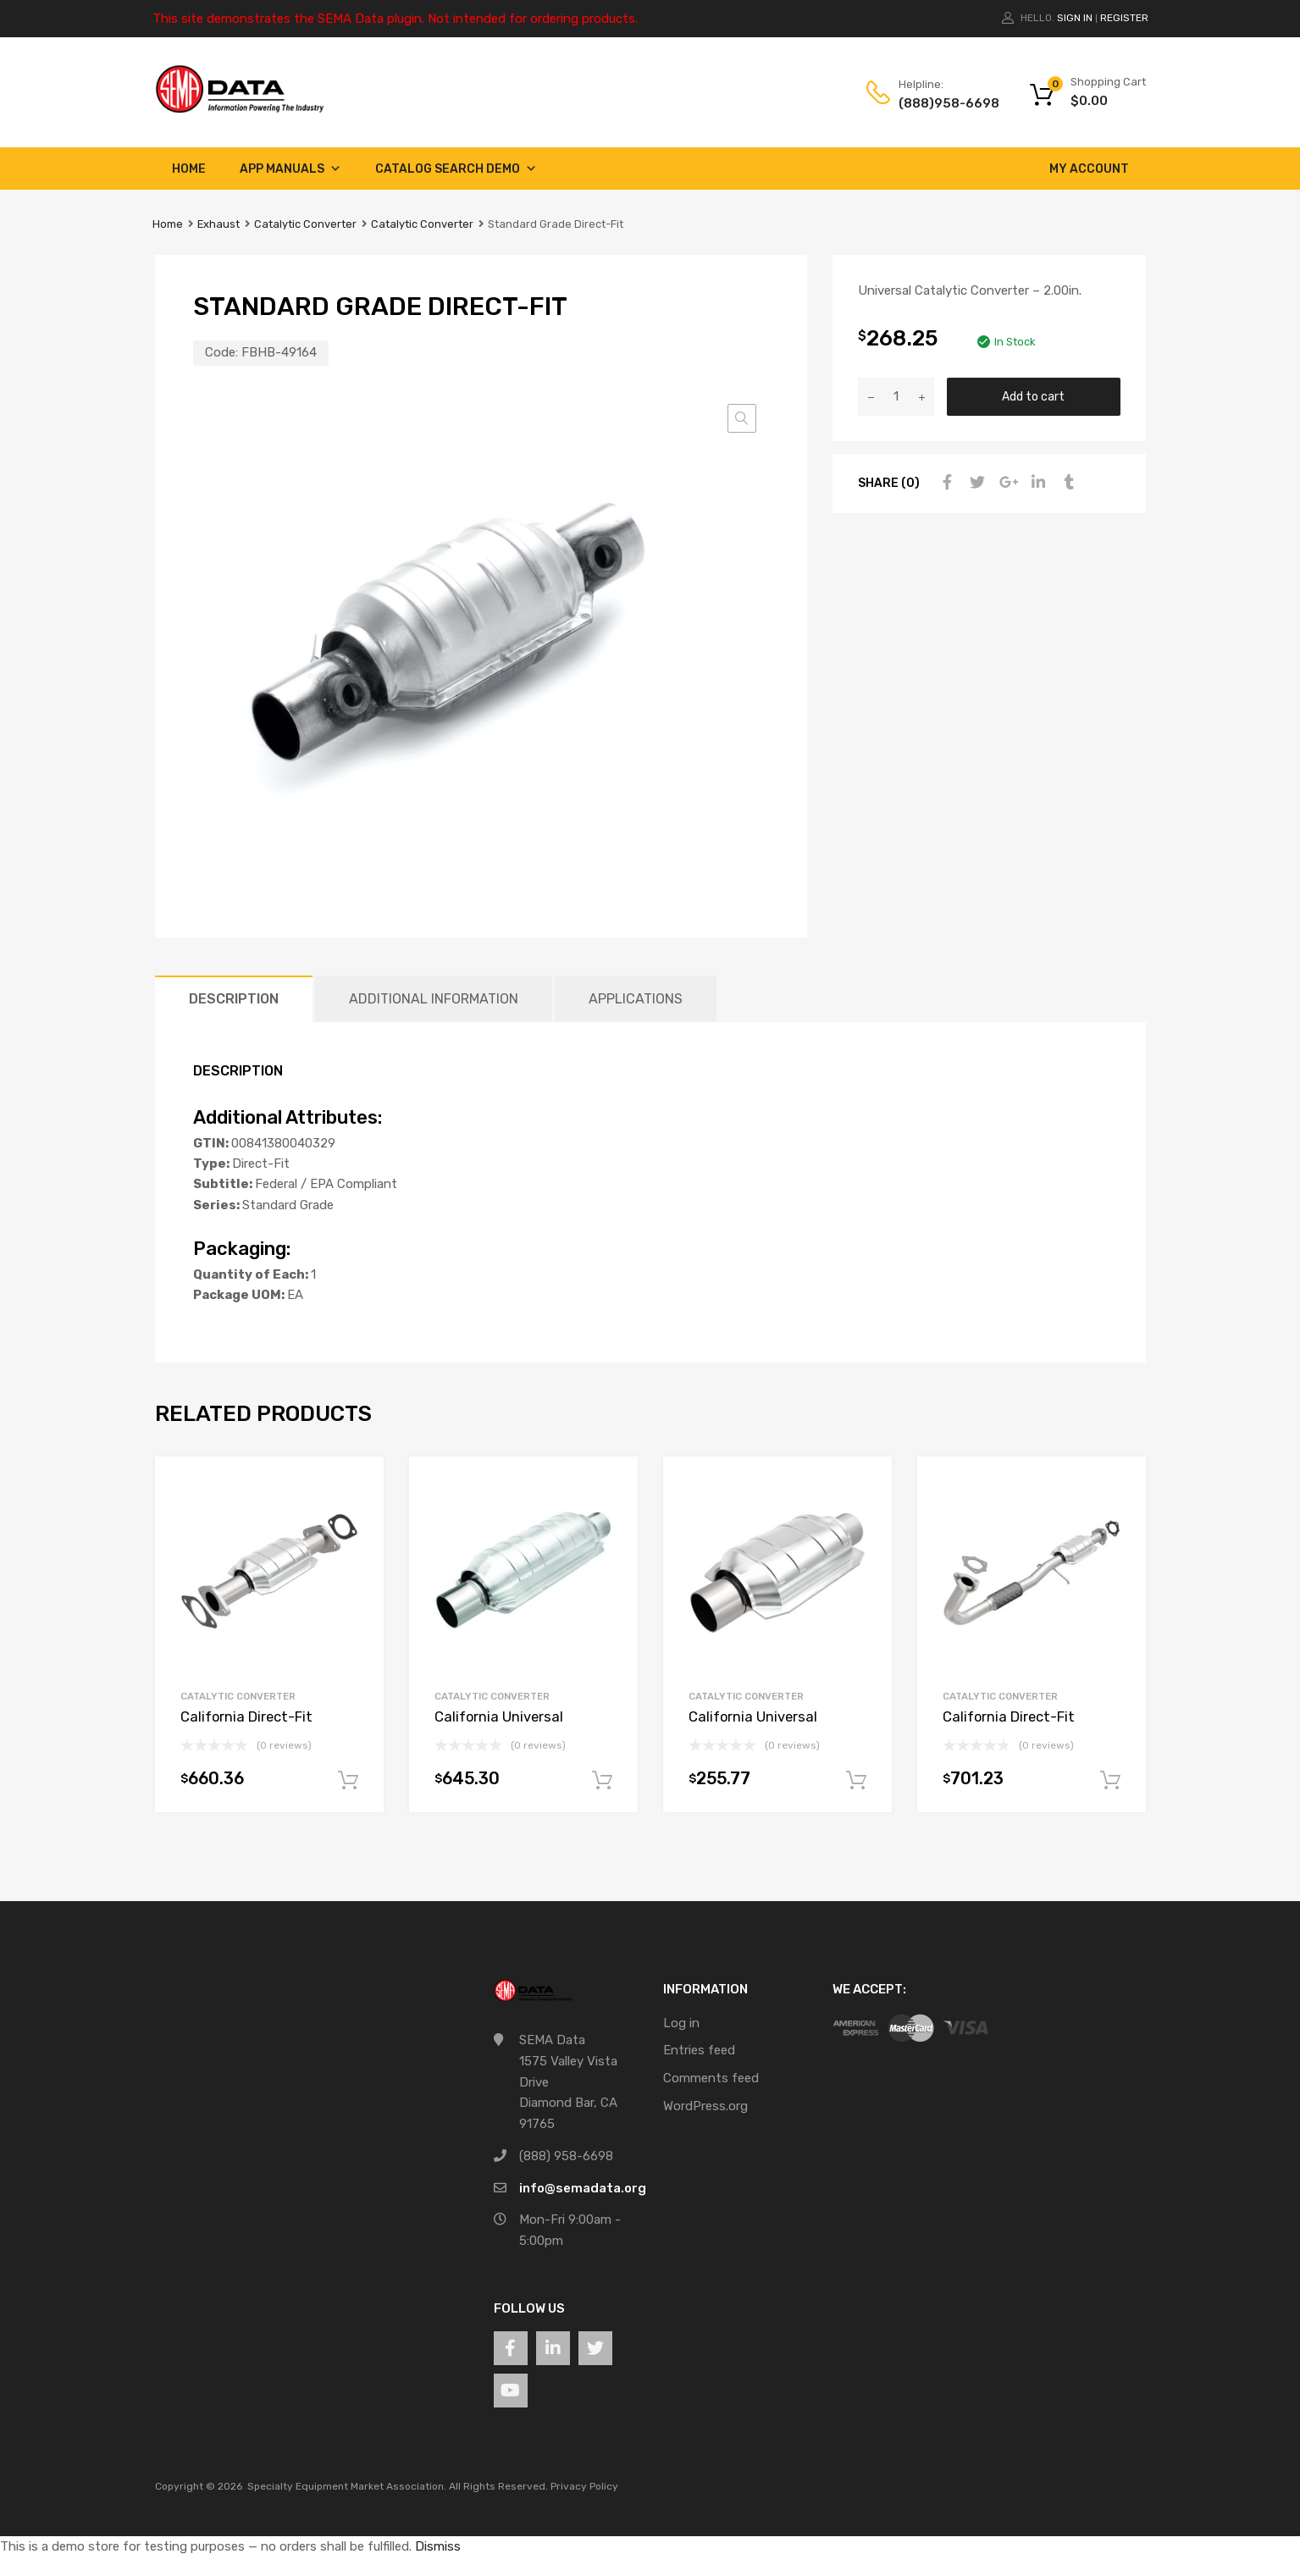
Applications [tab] (636, 999)
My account (1089, 169)
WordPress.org (705, 2106)
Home (189, 169)
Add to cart (1033, 396)
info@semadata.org (582, 2188)
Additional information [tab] (433, 999)
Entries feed (699, 2050)
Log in (681, 2023)
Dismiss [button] (438, 2546)
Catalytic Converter (305, 224)
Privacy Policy (584, 2486)
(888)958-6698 (940, 103)
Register (1124, 18)
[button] (741, 418)
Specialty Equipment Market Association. (346, 2486)
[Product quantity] (896, 397)
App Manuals (290, 169)
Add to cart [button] (348, 1781)
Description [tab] (234, 999)
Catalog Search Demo (456, 169)
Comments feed (711, 2078)
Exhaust (218, 224)
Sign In (1075, 18)
